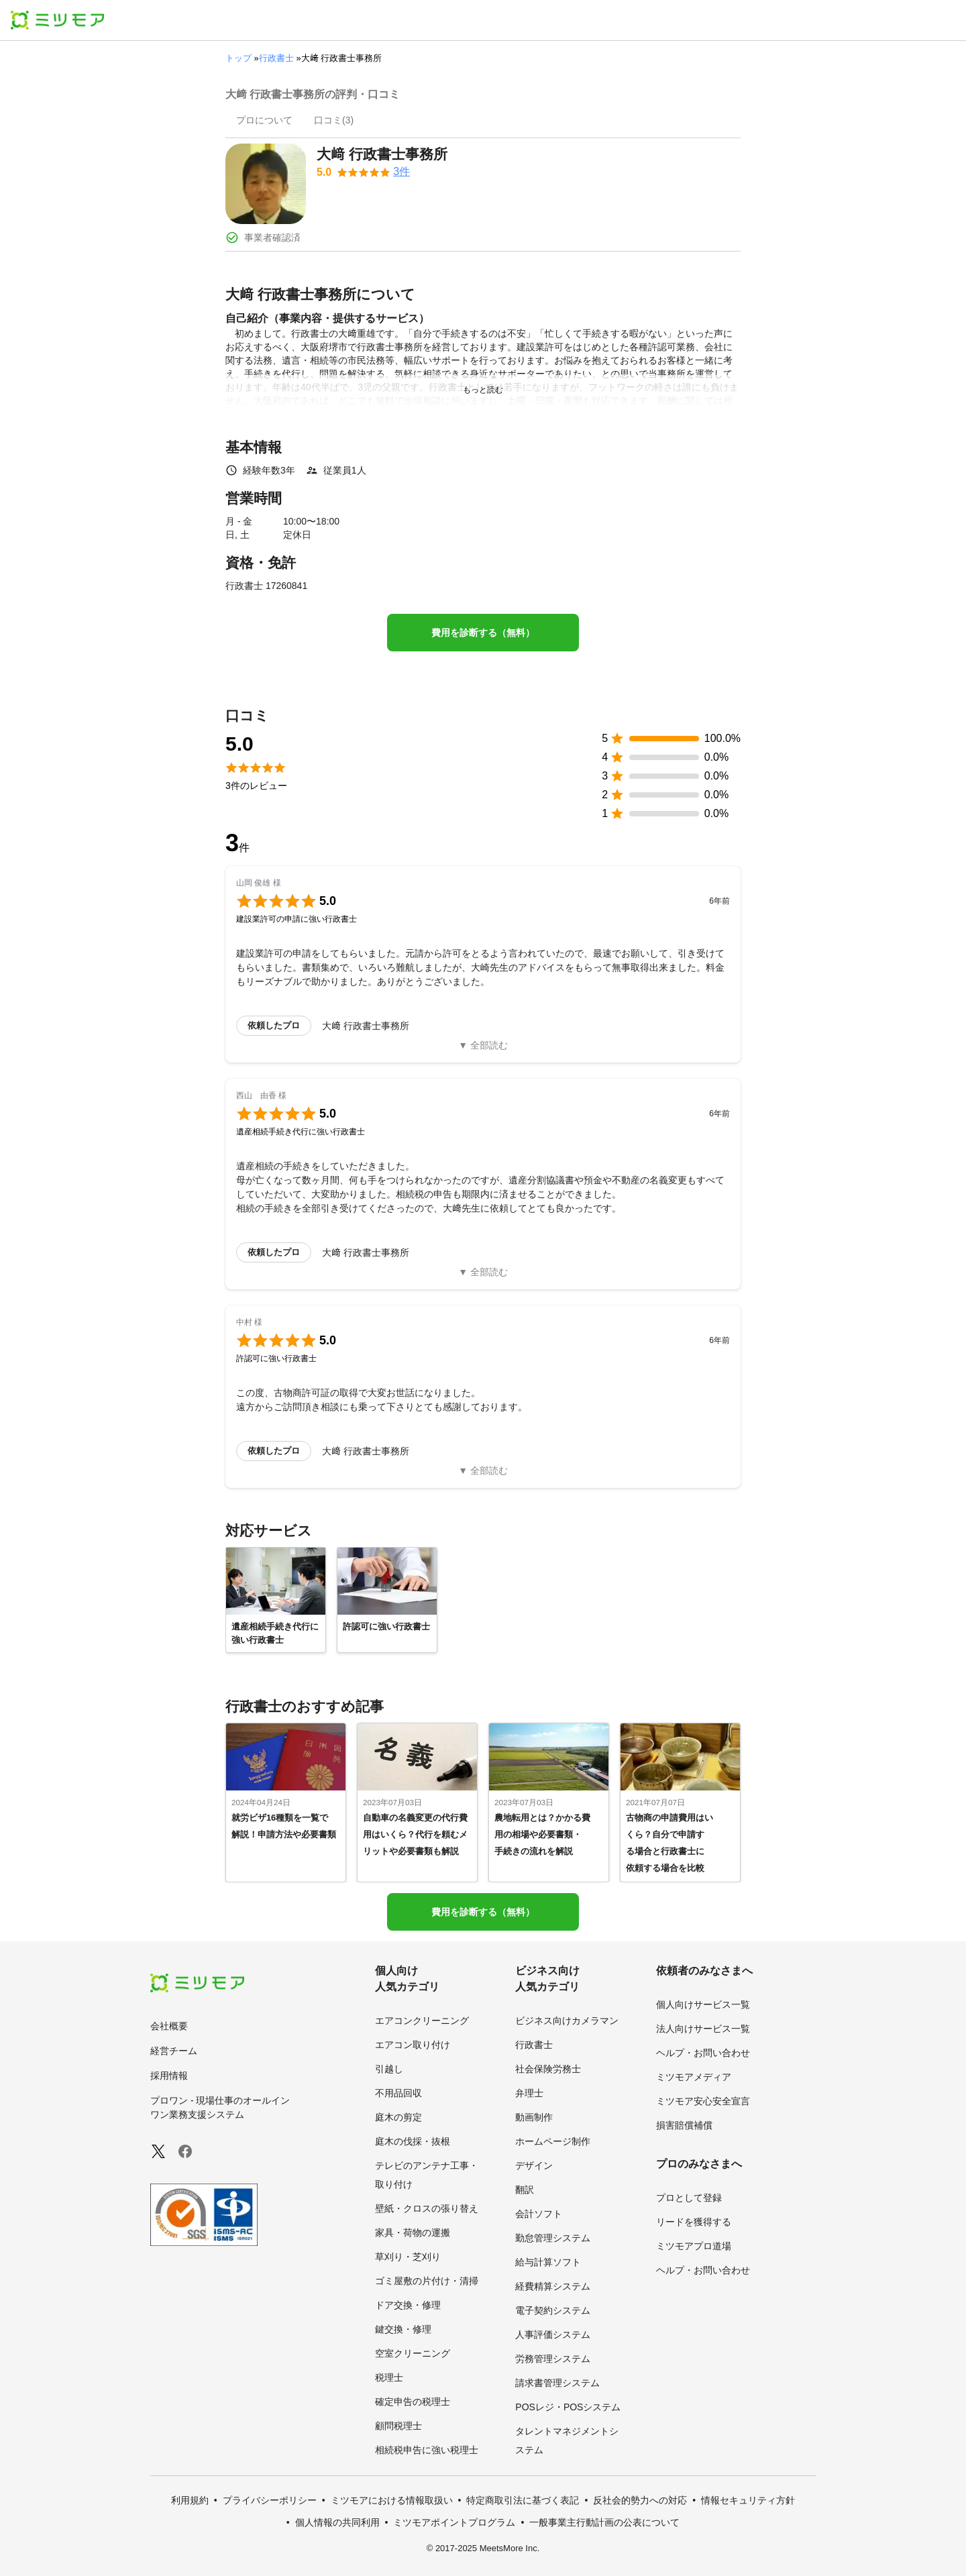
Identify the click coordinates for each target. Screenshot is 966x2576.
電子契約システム (552, 2310)
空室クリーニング (412, 2353)
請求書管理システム (557, 2382)
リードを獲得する (693, 2221)
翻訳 (524, 2189)
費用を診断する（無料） (483, 632)
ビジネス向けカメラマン (567, 2020)
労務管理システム (552, 2358)
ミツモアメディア (693, 2077)
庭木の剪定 (398, 2117)
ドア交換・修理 (408, 2305)
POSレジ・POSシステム (568, 2407)
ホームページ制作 (552, 2141)
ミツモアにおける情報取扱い (392, 2500)
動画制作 (534, 2117)
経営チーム (173, 2050)
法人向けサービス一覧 (703, 2028)
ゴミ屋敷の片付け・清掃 (426, 2280)
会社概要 (169, 2026)
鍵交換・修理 (403, 2329)
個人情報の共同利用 (337, 2522)
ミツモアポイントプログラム (454, 2522)
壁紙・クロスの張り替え (426, 2208)
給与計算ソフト (548, 2262)
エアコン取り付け (412, 2044)
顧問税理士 (398, 2425)
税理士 (389, 2377)
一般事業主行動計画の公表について (604, 2522)
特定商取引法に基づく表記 (522, 2500)
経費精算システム (552, 2286)
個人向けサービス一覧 (703, 2004)
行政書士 (276, 58)
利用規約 (190, 2500)
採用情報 (169, 2075)
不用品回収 (398, 2093)
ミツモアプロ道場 (693, 2246)
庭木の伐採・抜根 (412, 2141)
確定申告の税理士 (412, 2401)
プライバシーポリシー (270, 2500)
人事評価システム (552, 2334)
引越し (389, 2068)
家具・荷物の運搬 (412, 2232)
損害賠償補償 (684, 2125)
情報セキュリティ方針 (748, 2500)
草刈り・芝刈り (408, 2256)
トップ (238, 58)
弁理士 (529, 2093)
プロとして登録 (689, 2197)
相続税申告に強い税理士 (426, 2450)
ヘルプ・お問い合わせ (703, 2052)
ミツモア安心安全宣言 (703, 2101)
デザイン (534, 2165)
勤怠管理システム (552, 2238)
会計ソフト (538, 2213)
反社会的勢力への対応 (640, 2500)
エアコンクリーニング (422, 2020)
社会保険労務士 (548, 2068)
